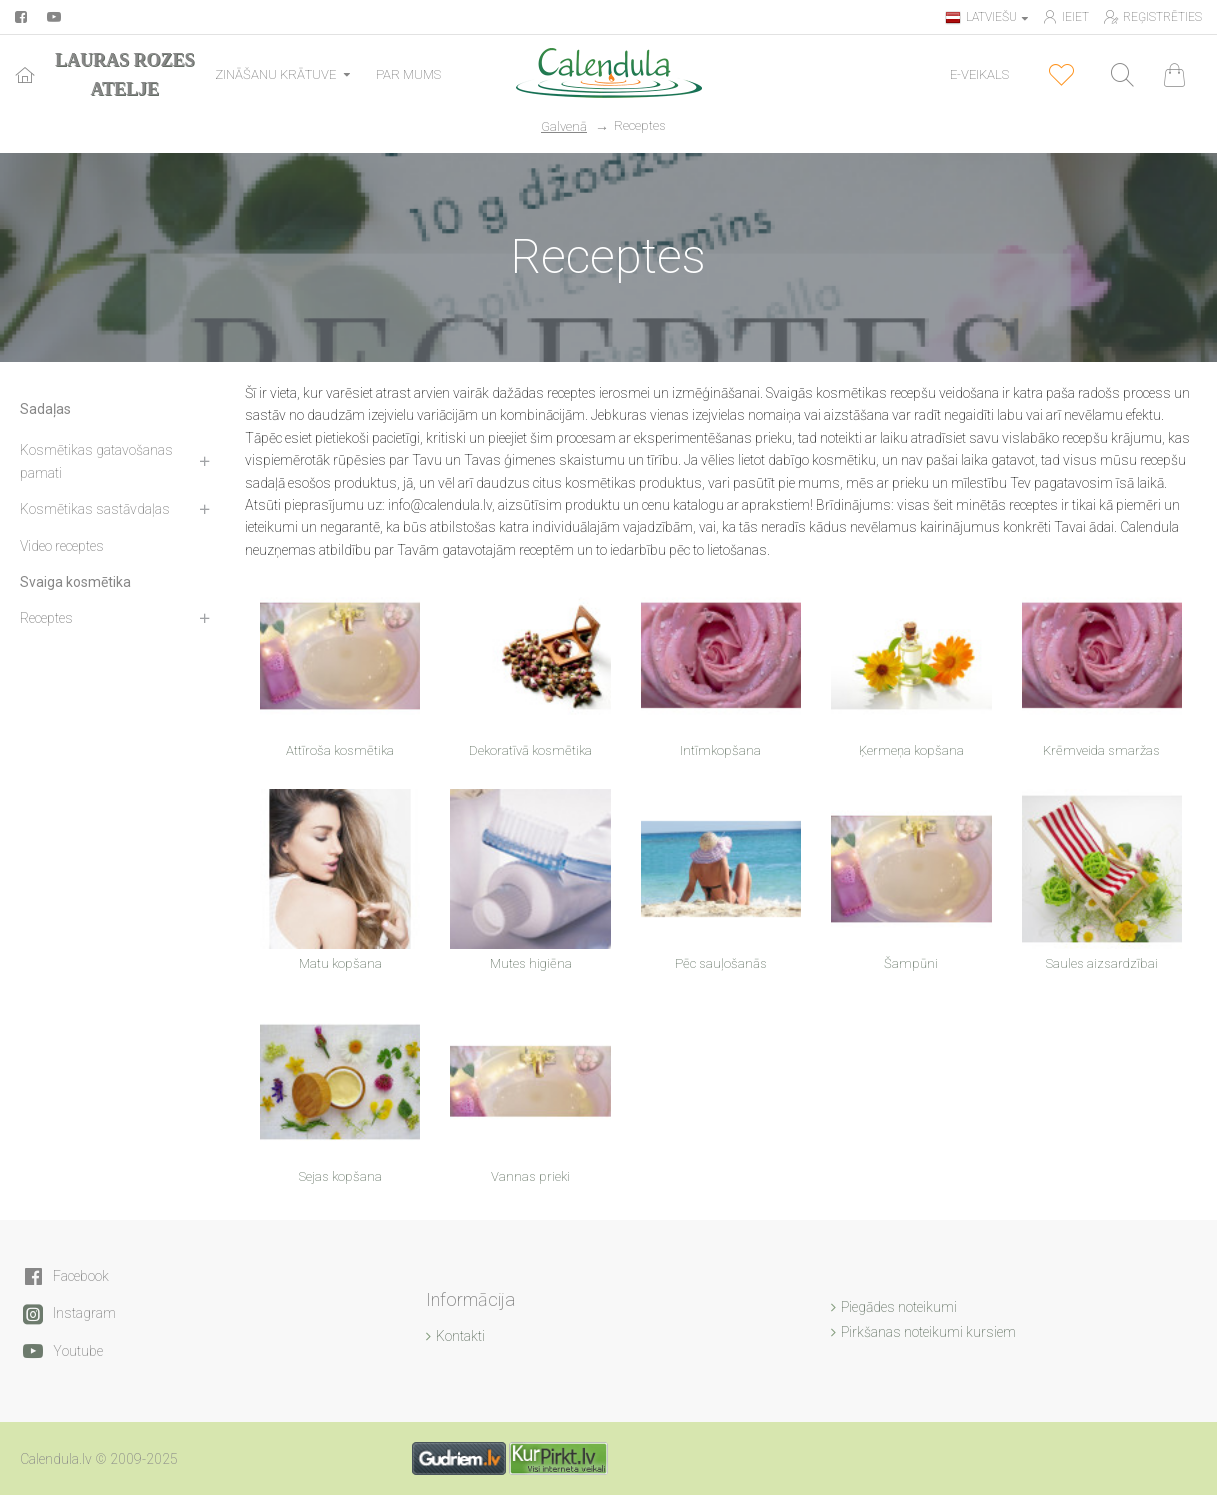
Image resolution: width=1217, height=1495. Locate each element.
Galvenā (564, 126)
